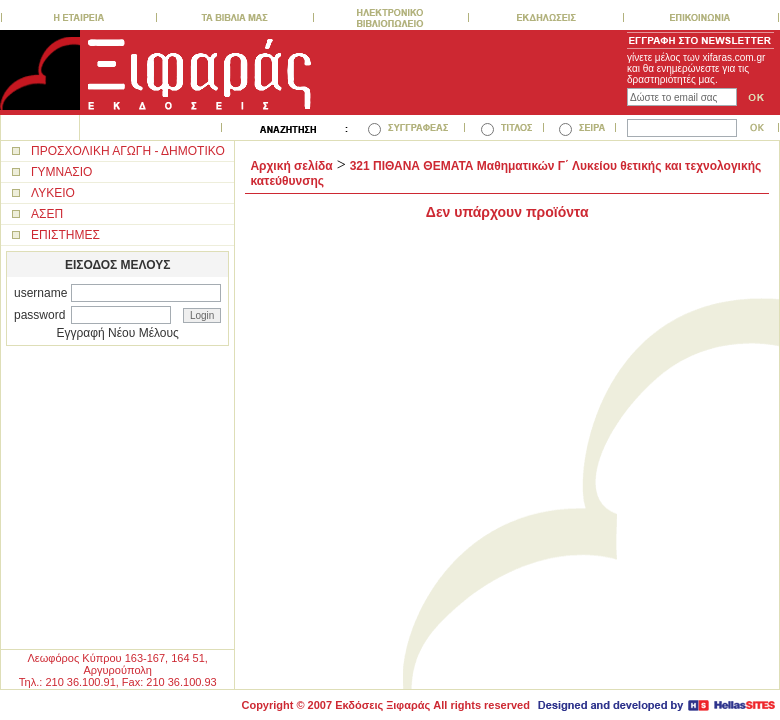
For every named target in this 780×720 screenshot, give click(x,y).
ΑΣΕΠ (47, 214)
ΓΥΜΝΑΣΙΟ (61, 172)
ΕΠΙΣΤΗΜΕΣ (65, 235)
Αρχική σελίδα (291, 166)
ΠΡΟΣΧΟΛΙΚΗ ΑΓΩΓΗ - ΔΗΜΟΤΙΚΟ (128, 151)
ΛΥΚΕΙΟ (53, 193)
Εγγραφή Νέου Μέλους (118, 333)
